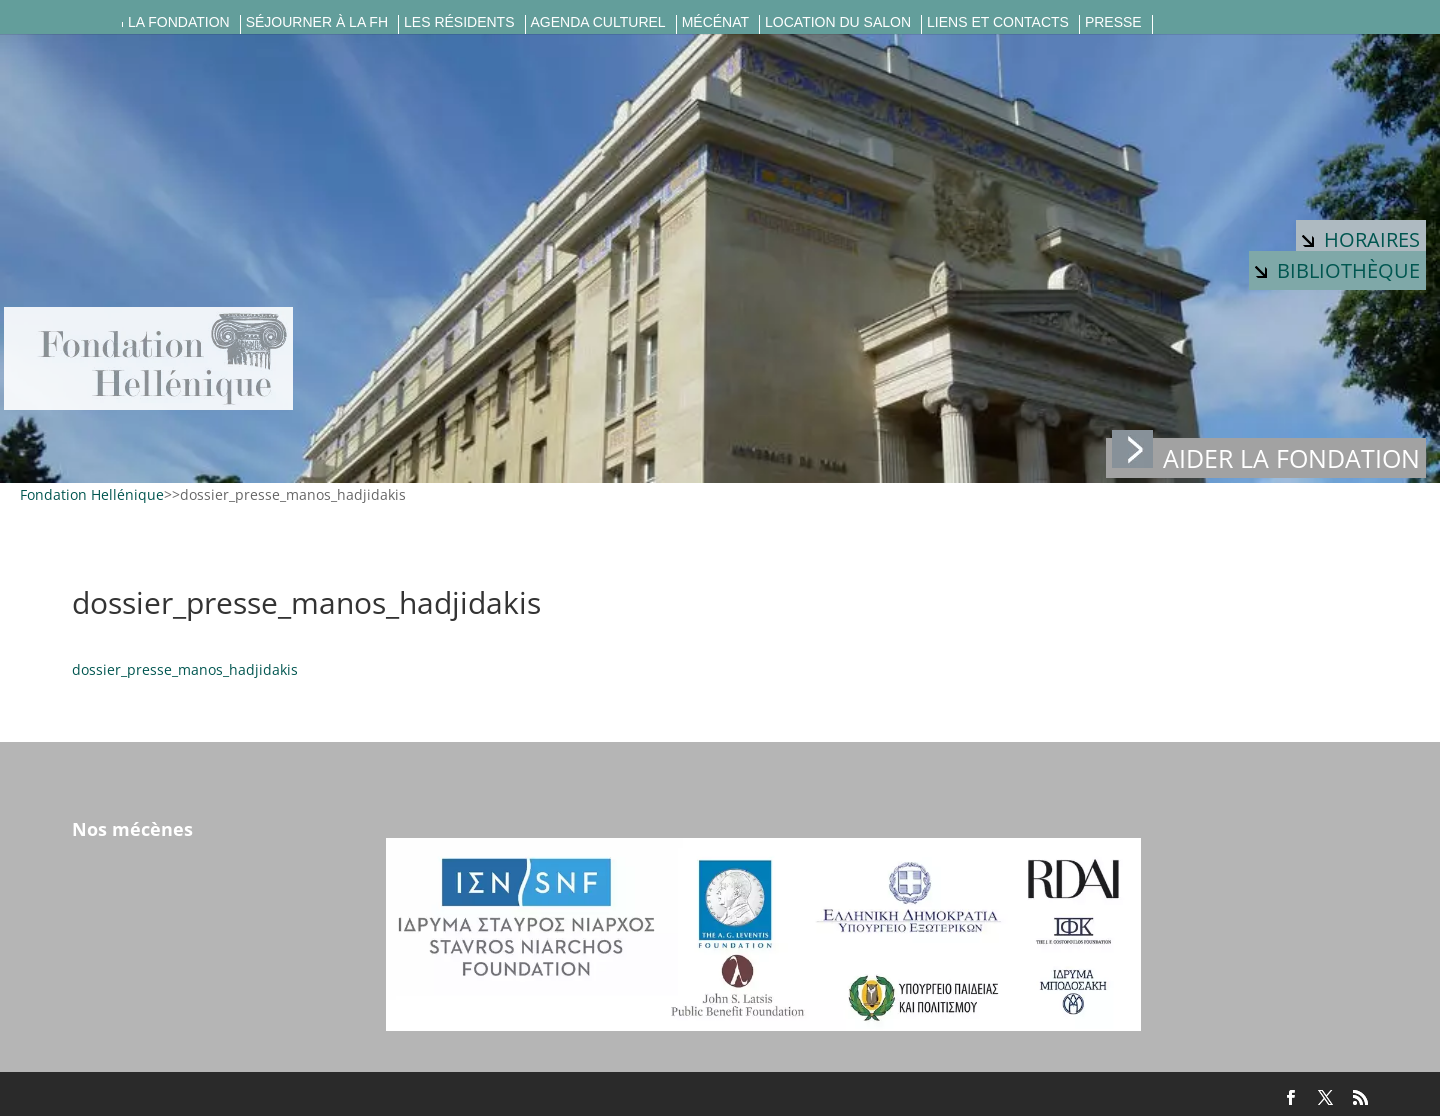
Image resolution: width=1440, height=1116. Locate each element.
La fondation (179, 22)
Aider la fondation (1266, 456)
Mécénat (715, 22)
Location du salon (838, 22)
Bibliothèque (1337, 270)
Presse (1113, 22)
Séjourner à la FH (317, 22)
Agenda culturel (598, 22)
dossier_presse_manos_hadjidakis (185, 669)
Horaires (1361, 239)
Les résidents (459, 22)
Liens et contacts (998, 22)
